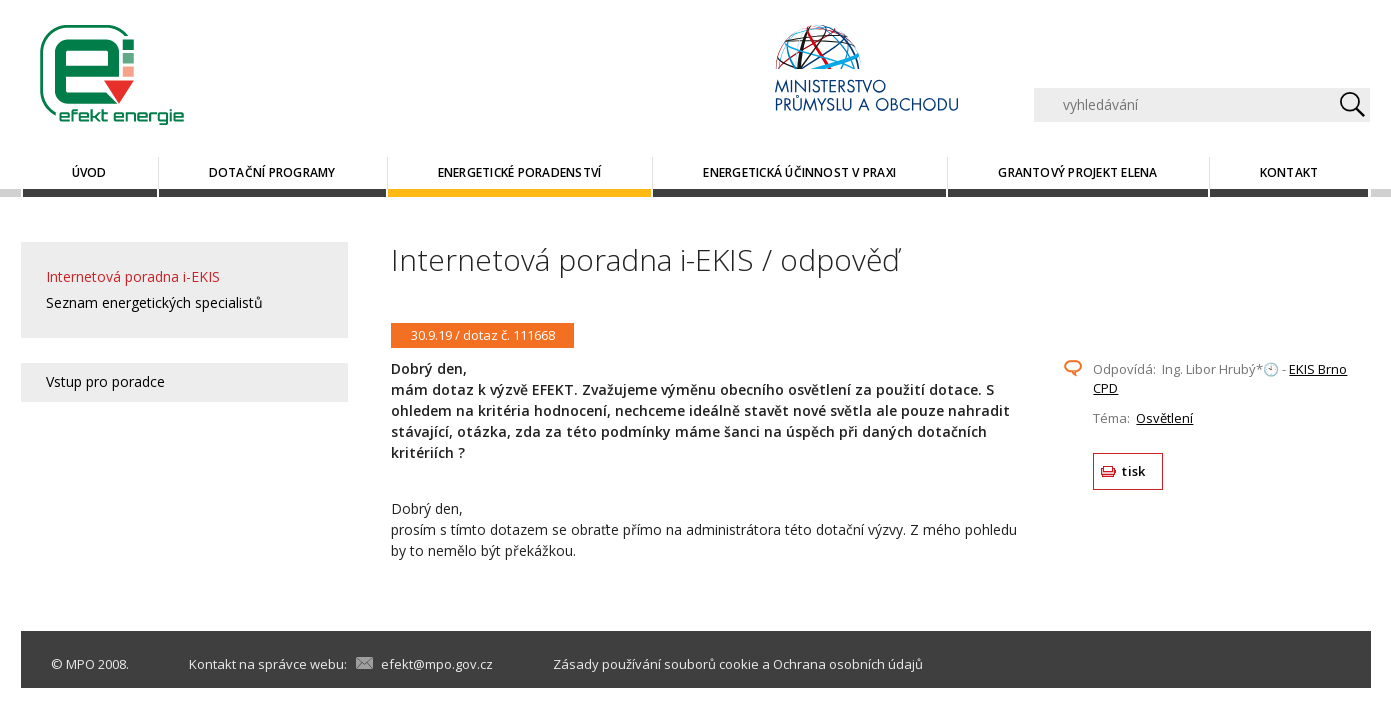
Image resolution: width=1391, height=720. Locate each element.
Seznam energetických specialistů (154, 302)
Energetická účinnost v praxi (799, 172)
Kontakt (1289, 172)
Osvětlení (1164, 418)
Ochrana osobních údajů (848, 664)
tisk (1133, 471)
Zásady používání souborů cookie (656, 664)
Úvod (89, 172)
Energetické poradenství (520, 172)
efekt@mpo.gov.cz (437, 664)
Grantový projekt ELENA (1077, 172)
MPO (80, 664)
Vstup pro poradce (105, 381)
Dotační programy (272, 172)
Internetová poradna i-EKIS (133, 276)
